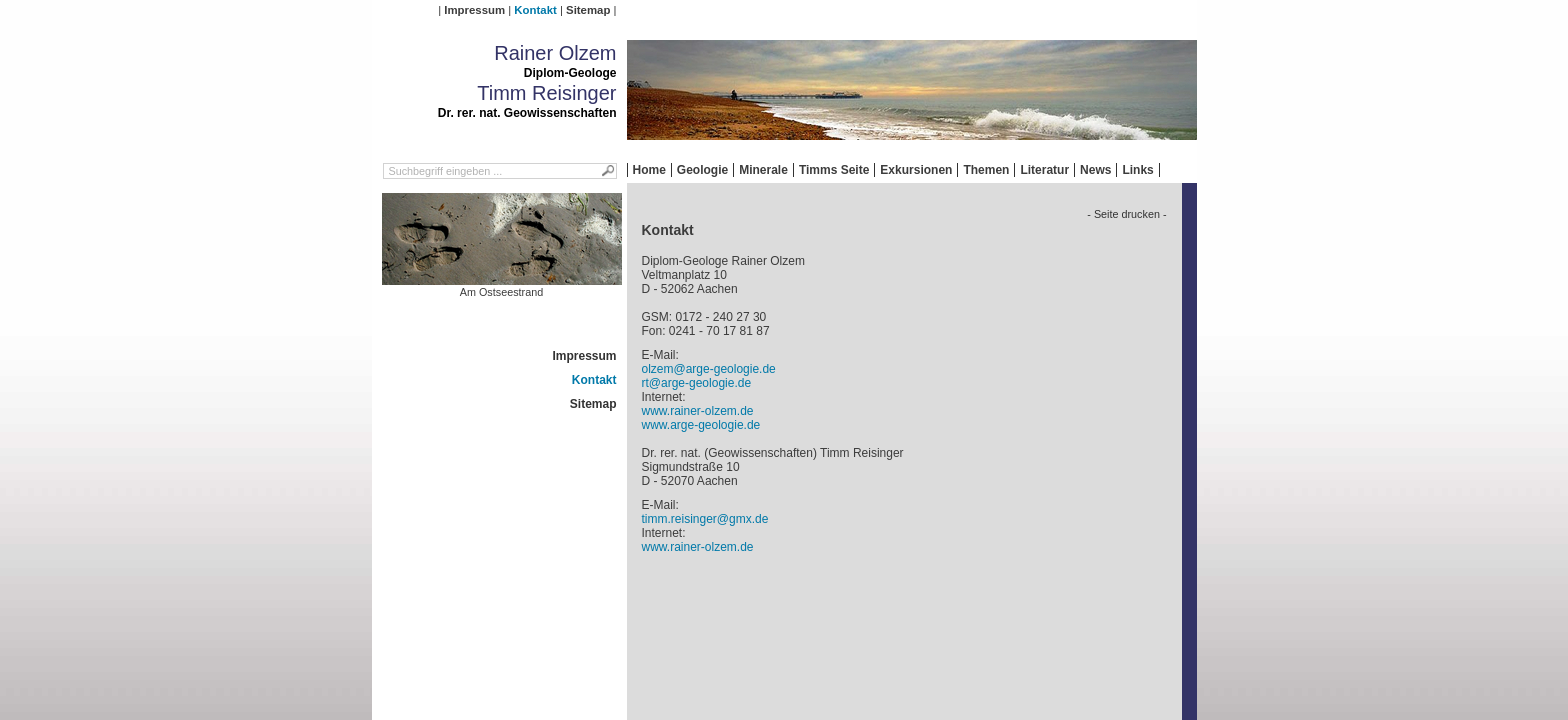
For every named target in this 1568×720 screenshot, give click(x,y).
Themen (986, 170)
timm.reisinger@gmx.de (705, 519)
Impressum (474, 10)
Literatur (1044, 170)
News (1095, 170)
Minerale (763, 170)
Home (649, 170)
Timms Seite (834, 170)
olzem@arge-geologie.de (709, 369)
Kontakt (535, 10)
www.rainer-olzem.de (698, 411)
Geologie (702, 170)
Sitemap (588, 10)
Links (1137, 170)
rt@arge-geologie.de (697, 383)
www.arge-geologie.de (701, 425)
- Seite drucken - (1126, 214)
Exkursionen (916, 170)
